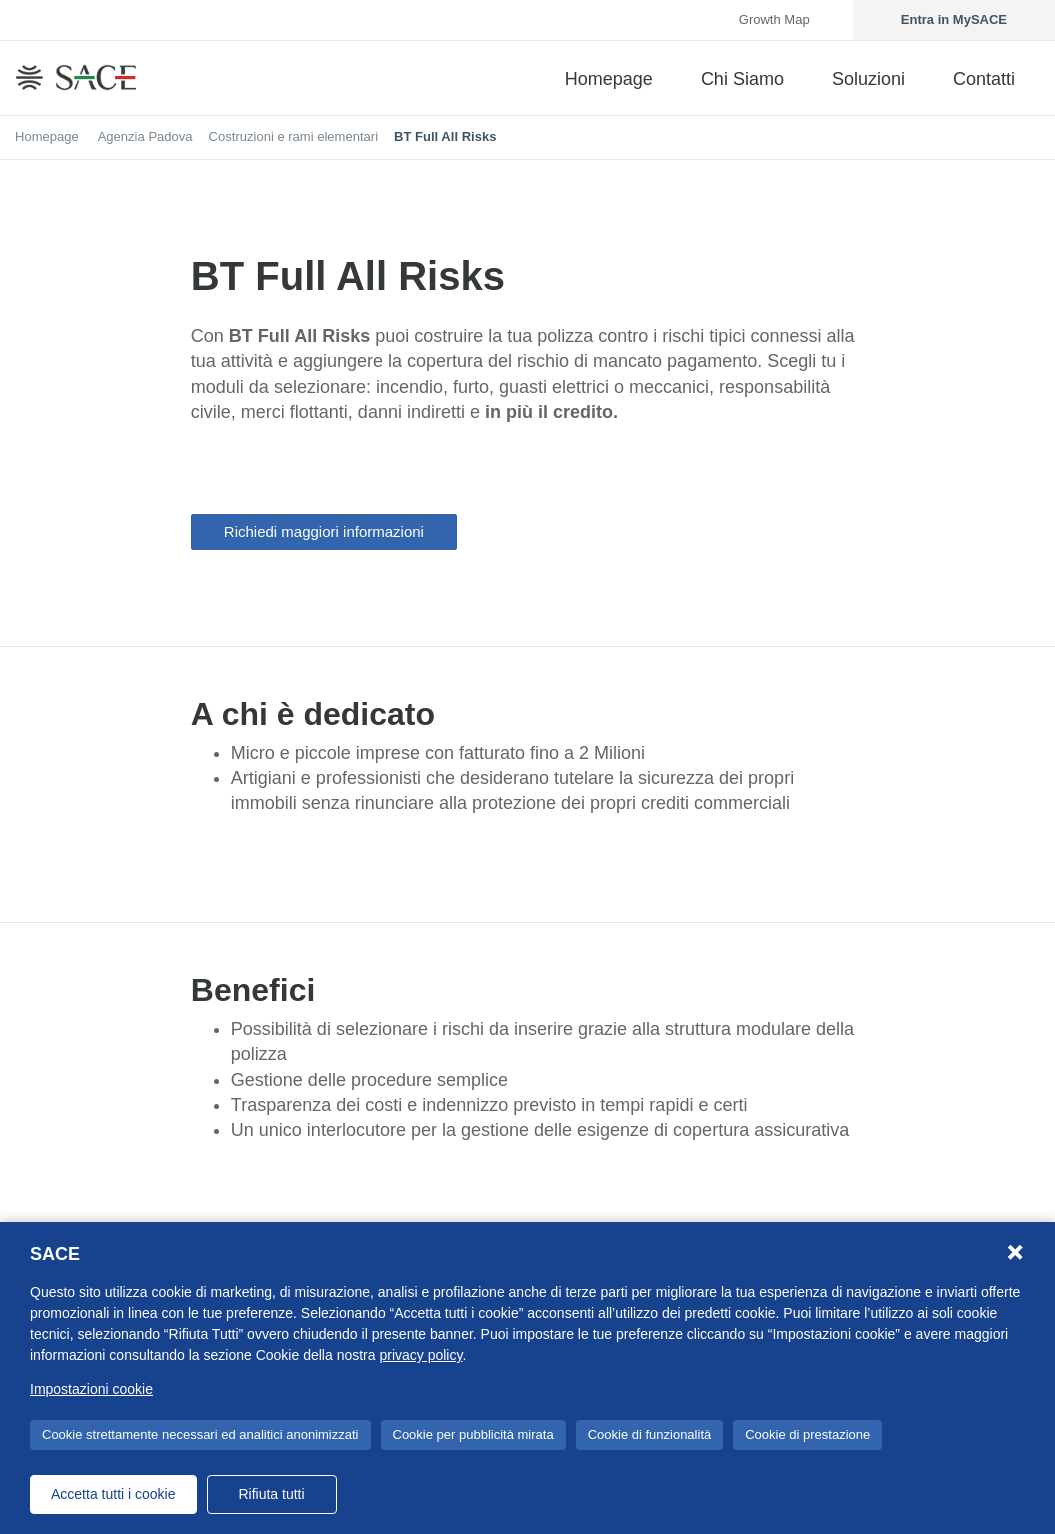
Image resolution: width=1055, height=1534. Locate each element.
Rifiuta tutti (271, 1494)
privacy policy (420, 1355)
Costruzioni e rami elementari (293, 136)
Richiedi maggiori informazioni (324, 531)
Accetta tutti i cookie (113, 1494)
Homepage (47, 136)
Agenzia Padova (145, 136)
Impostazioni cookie (91, 1389)
